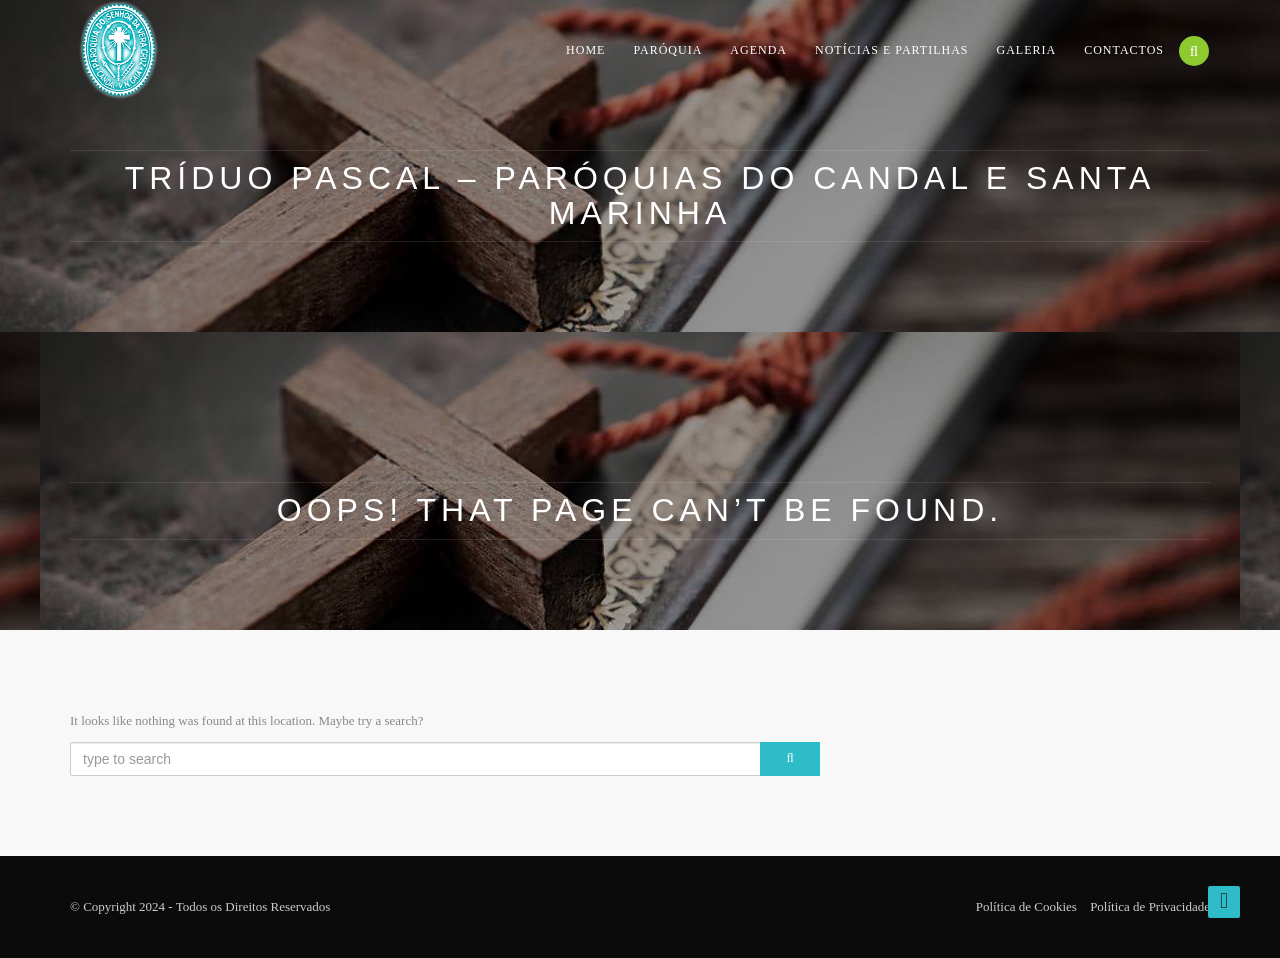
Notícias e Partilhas (892, 50)
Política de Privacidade (1150, 906)
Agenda (758, 50)
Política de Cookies (1026, 906)
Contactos (1124, 50)
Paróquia (667, 50)
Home (585, 50)
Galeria (1027, 50)
